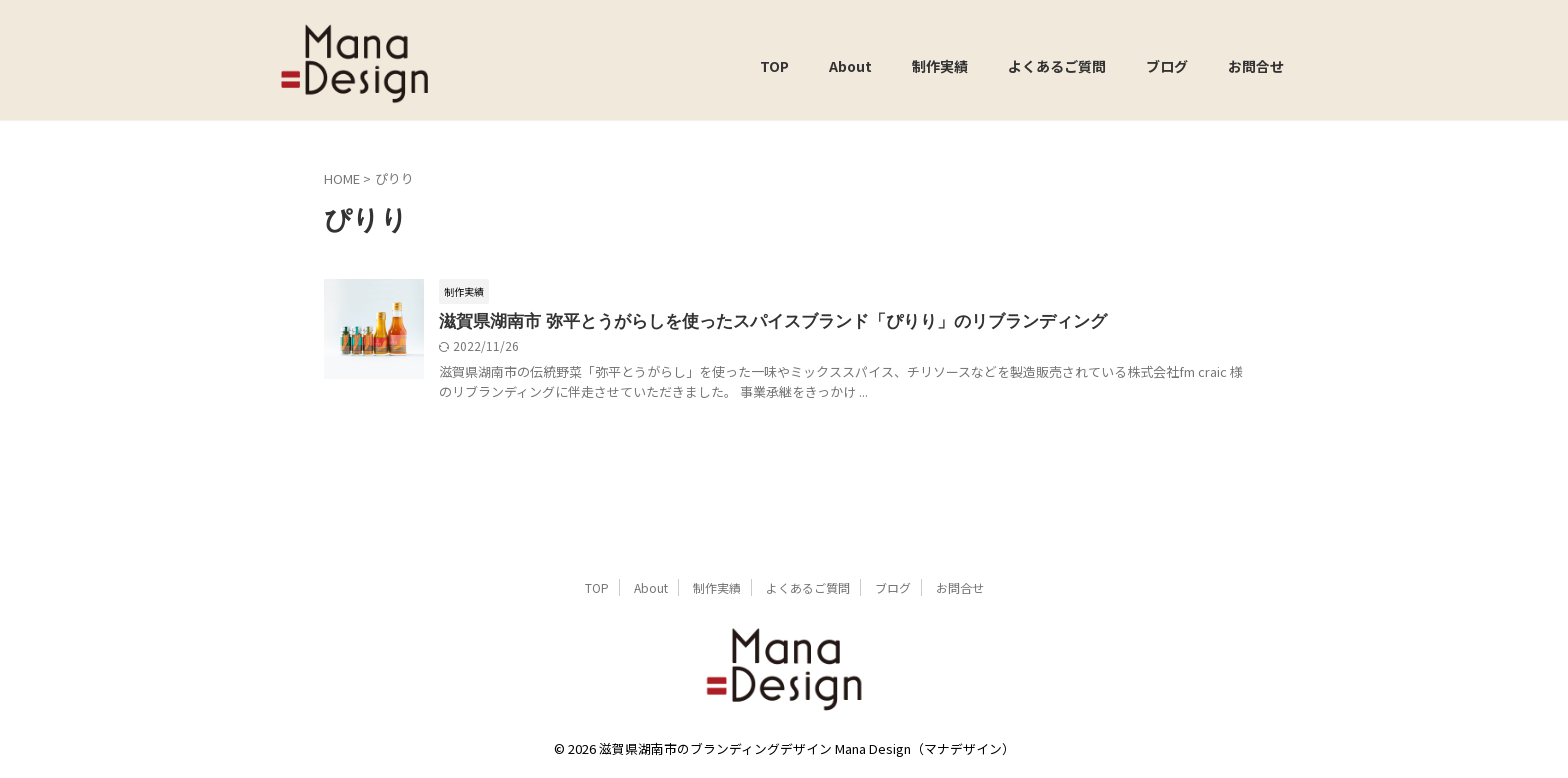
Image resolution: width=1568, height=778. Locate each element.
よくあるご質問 (1057, 66)
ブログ (1167, 66)
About (850, 66)
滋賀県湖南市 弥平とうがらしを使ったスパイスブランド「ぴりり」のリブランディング (753, 322)
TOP (774, 66)
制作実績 (940, 66)
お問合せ (1256, 66)
